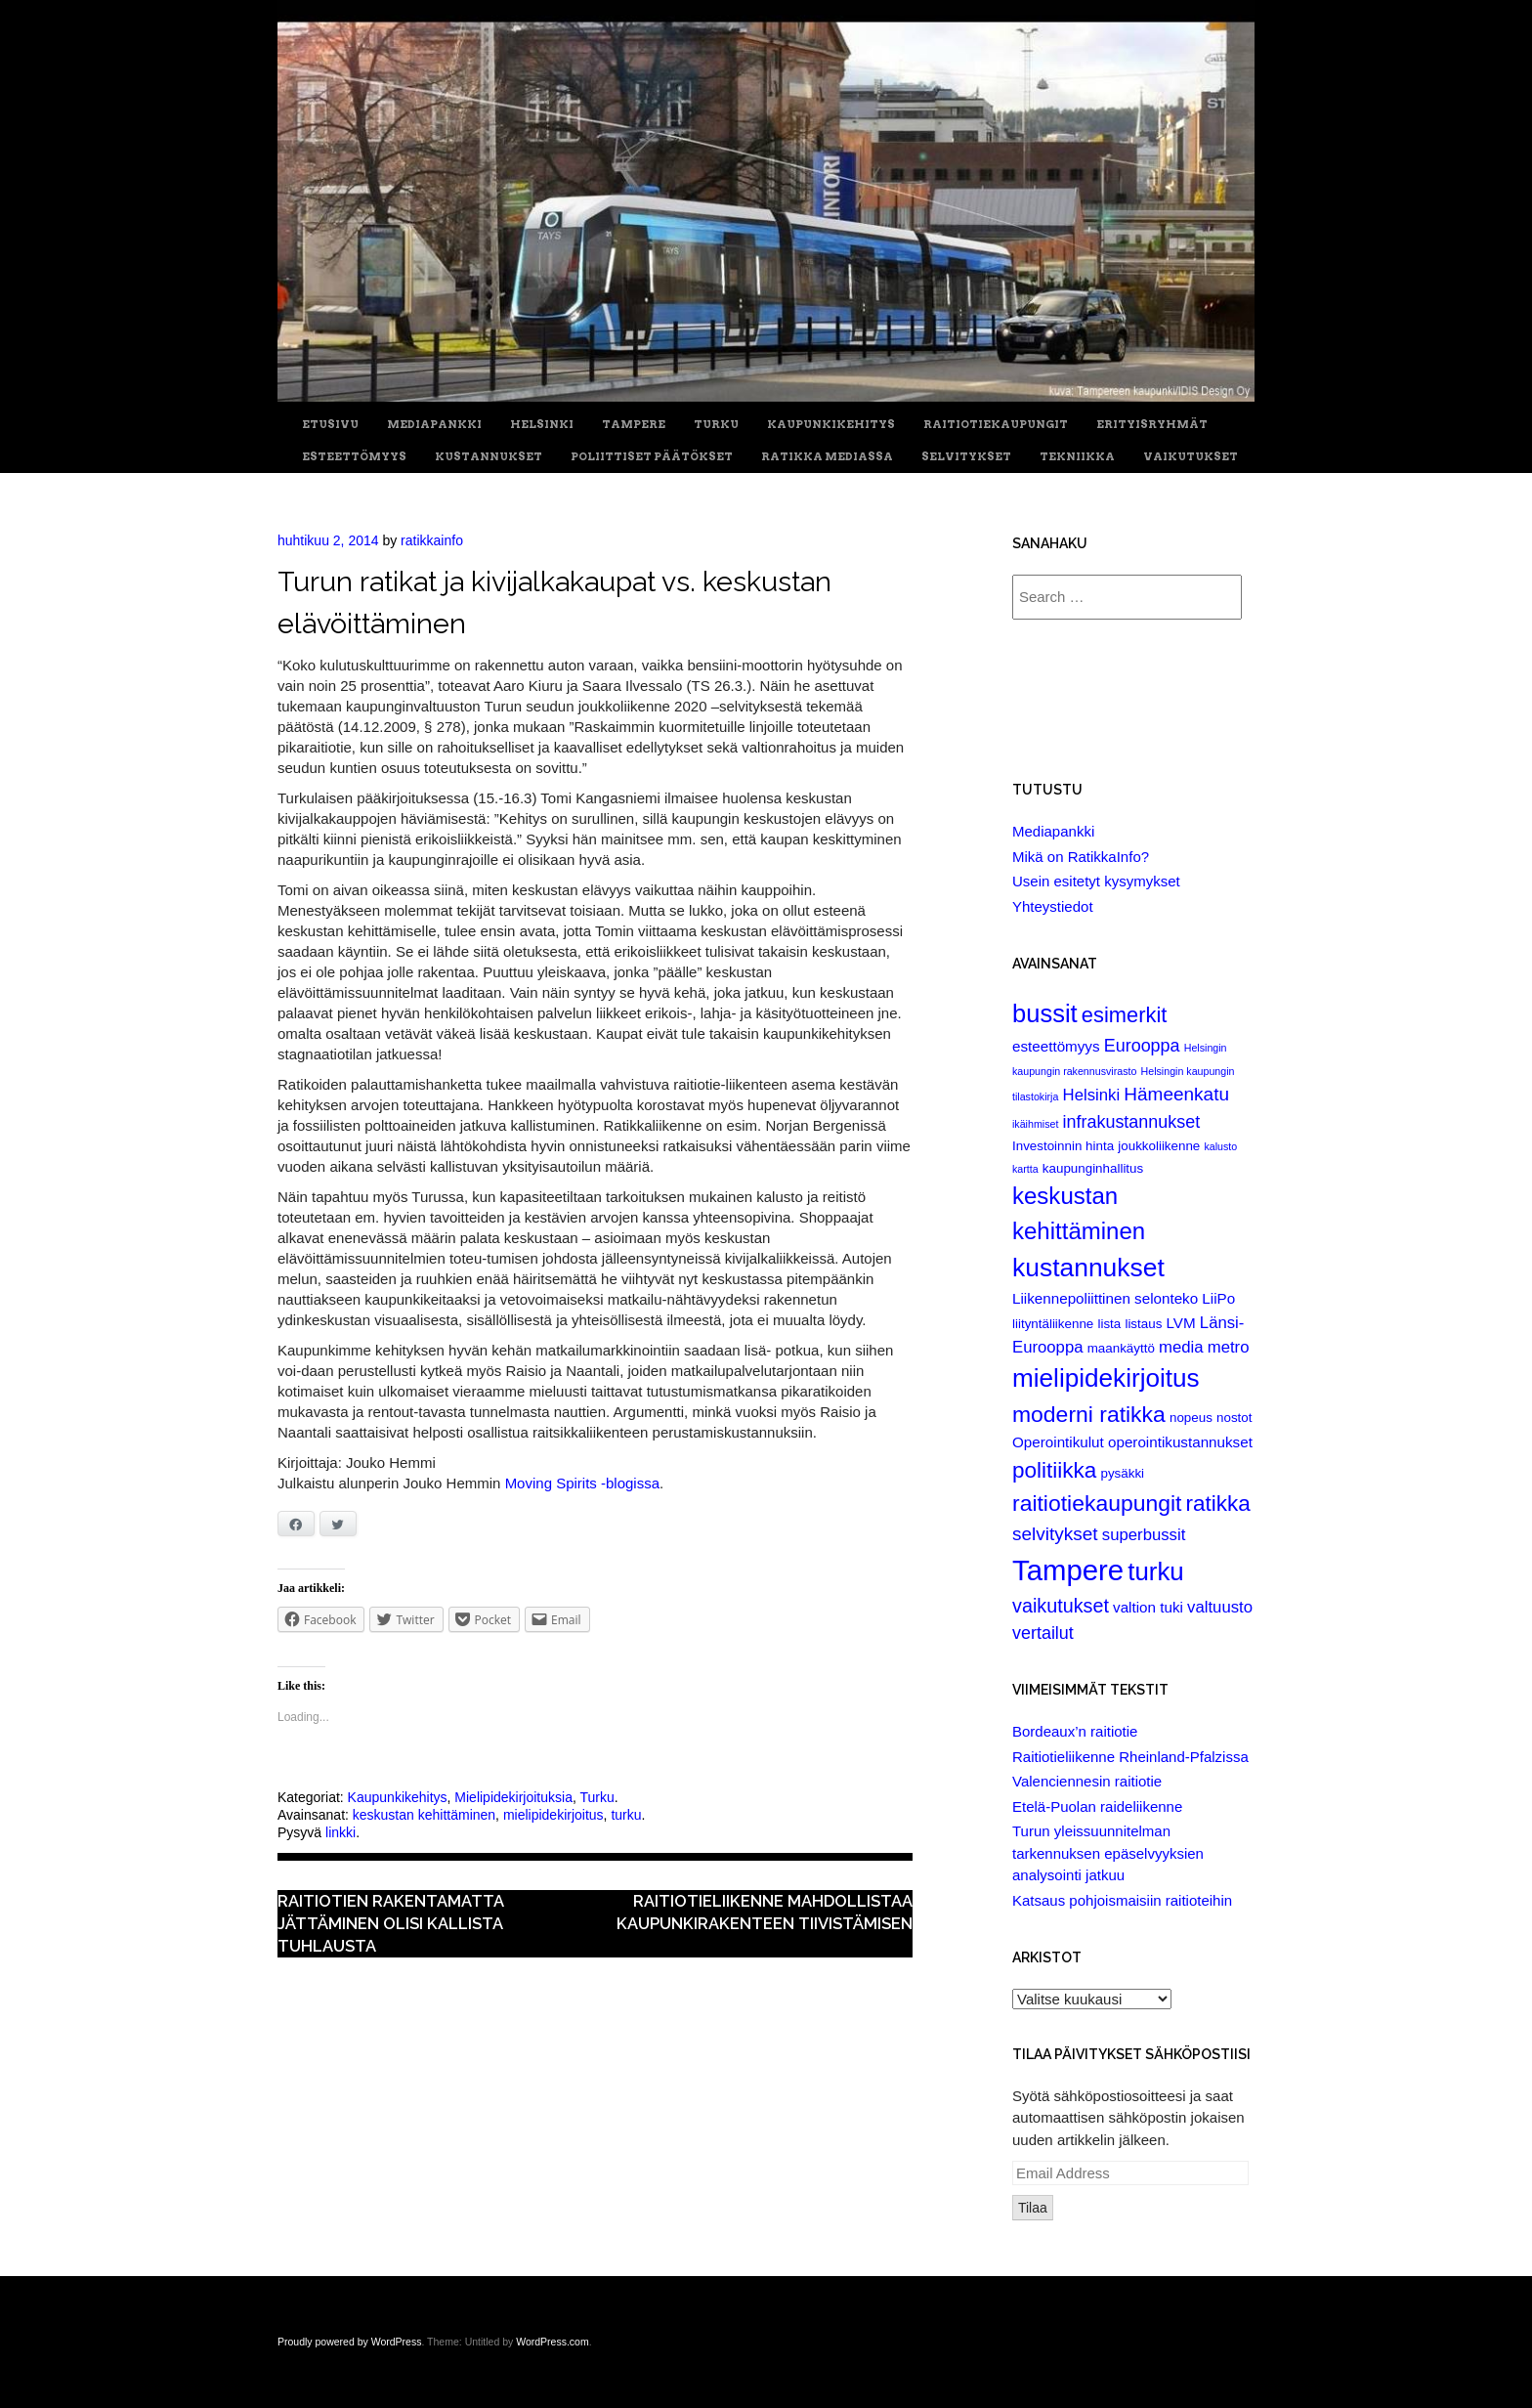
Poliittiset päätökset (652, 457)
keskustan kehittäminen (424, 1815)
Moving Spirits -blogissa (582, 1483)
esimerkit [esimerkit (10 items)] (1125, 1015)
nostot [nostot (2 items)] (1234, 1417)
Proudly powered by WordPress (349, 2341)
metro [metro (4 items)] (1229, 1347)
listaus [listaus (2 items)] (1143, 1323)
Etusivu (330, 424)
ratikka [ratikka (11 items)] (1218, 1503)
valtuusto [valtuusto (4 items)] (1220, 1607)
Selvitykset (966, 457)
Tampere (633, 424)
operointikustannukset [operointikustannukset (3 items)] (1180, 1442)
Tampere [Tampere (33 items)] (1068, 1570)
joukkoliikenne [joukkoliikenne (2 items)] (1159, 1146)
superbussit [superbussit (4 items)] (1144, 1535)
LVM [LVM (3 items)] (1181, 1322)
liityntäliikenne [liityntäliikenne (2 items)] (1052, 1323)
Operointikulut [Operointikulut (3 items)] (1058, 1442)
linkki (340, 1832)
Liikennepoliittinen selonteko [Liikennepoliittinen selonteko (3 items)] (1105, 1298)
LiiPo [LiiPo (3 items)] (1218, 1298)
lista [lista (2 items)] (1109, 1323)
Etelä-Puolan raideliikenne (1097, 1806)
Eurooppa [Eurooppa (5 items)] (1142, 1045)
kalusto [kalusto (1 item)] (1220, 1146)
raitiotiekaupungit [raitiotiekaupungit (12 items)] (1096, 1503)
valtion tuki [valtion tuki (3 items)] (1148, 1607)
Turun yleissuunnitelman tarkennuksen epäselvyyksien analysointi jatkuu (1108, 1853)
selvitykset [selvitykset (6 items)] (1055, 1534)
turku (626, 1815)
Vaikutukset (1190, 457)
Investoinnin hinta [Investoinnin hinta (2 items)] (1063, 1146)
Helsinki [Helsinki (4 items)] (1092, 1095)
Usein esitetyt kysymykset (1096, 881)
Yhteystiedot (1052, 906)
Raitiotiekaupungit (995, 424)
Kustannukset (488, 457)
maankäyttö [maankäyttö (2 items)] (1121, 1348)
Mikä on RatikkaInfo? (1080, 856)
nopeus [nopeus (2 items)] (1191, 1417)
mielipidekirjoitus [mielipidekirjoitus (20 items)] (1106, 1378)
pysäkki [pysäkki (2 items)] (1122, 1473)
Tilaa (1032, 2207)
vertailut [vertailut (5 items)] (1043, 1633)
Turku (716, 424)
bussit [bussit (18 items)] (1045, 1013)
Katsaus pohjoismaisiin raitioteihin (1122, 1900)
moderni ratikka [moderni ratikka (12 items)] (1089, 1414)
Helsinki (542, 424)
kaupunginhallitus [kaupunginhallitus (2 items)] (1093, 1168)
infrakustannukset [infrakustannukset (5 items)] (1132, 1122)
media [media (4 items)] (1181, 1347)
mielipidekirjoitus (553, 1815)
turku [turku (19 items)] (1155, 1571)
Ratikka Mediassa (827, 457)
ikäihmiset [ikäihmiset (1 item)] (1035, 1124)
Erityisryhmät (1152, 424)
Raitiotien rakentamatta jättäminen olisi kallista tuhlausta (390, 1923)
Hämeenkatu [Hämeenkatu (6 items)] (1176, 1094)
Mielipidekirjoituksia (513, 1797)
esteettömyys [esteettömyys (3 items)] (1056, 1046)
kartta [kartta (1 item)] (1025, 1169)
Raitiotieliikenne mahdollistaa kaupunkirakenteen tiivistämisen (765, 1912)
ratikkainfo (432, 540)
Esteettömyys (354, 457)
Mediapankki (434, 424)
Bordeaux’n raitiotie (1074, 1731)
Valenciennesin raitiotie (1087, 1781)
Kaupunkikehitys (831, 424)
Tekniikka (1077, 457)
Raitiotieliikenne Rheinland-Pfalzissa (1130, 1756)
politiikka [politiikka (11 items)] (1054, 1470)
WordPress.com (552, 2341)
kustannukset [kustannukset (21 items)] (1088, 1267)
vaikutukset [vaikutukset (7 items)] (1060, 1605)
